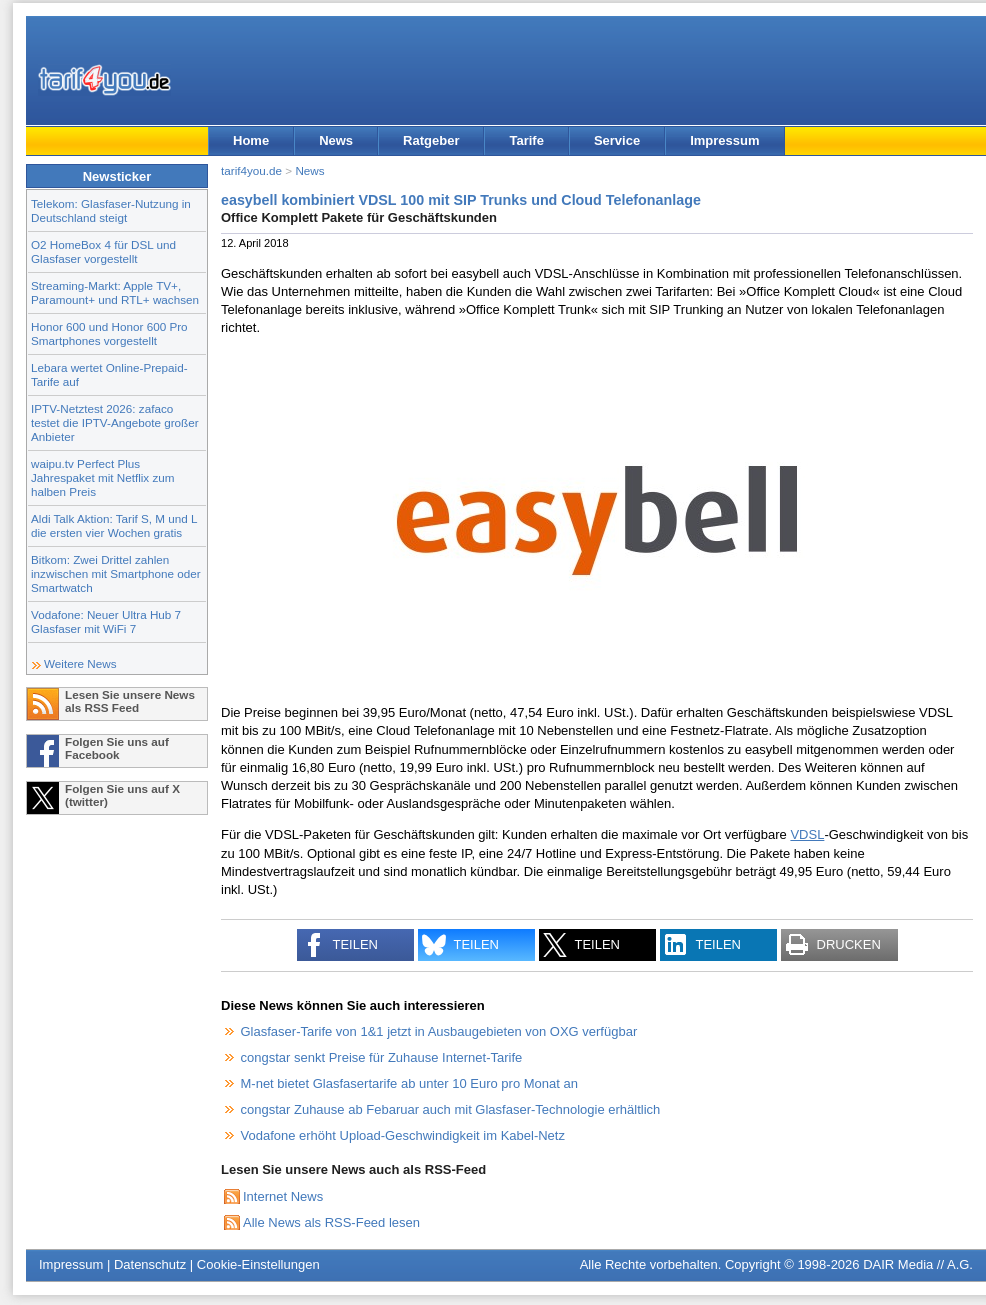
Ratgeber (431, 140)
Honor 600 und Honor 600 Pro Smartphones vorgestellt (109, 333)
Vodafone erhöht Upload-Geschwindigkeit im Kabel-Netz (403, 1135)
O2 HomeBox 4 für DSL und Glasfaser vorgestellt (103, 251)
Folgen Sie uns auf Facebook (117, 748)
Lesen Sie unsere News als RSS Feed (130, 701)
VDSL (807, 834)
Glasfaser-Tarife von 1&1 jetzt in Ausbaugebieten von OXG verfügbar (439, 1031)
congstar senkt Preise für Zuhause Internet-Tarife (382, 1057)
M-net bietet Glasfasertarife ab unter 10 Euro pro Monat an (409, 1083)
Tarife (526, 140)
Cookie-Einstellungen (258, 1264)
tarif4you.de (251, 170)
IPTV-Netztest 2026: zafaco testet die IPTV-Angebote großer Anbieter (115, 422)
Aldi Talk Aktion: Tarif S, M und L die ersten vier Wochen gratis (114, 525)
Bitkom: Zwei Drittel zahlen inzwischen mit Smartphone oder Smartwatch (116, 573)
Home (251, 140)
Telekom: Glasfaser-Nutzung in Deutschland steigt (111, 210)
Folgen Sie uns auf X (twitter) (122, 795)
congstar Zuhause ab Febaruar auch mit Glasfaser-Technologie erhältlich (451, 1109)
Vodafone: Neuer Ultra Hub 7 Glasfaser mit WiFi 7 (106, 621)
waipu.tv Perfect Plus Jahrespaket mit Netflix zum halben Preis (103, 477)
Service (617, 140)
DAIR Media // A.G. (918, 1264)
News (336, 140)
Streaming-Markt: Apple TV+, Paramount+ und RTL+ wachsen (115, 292)
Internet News (283, 1196)
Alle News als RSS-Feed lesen (331, 1222)
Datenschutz (150, 1264)
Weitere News (80, 663)
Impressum (724, 140)
